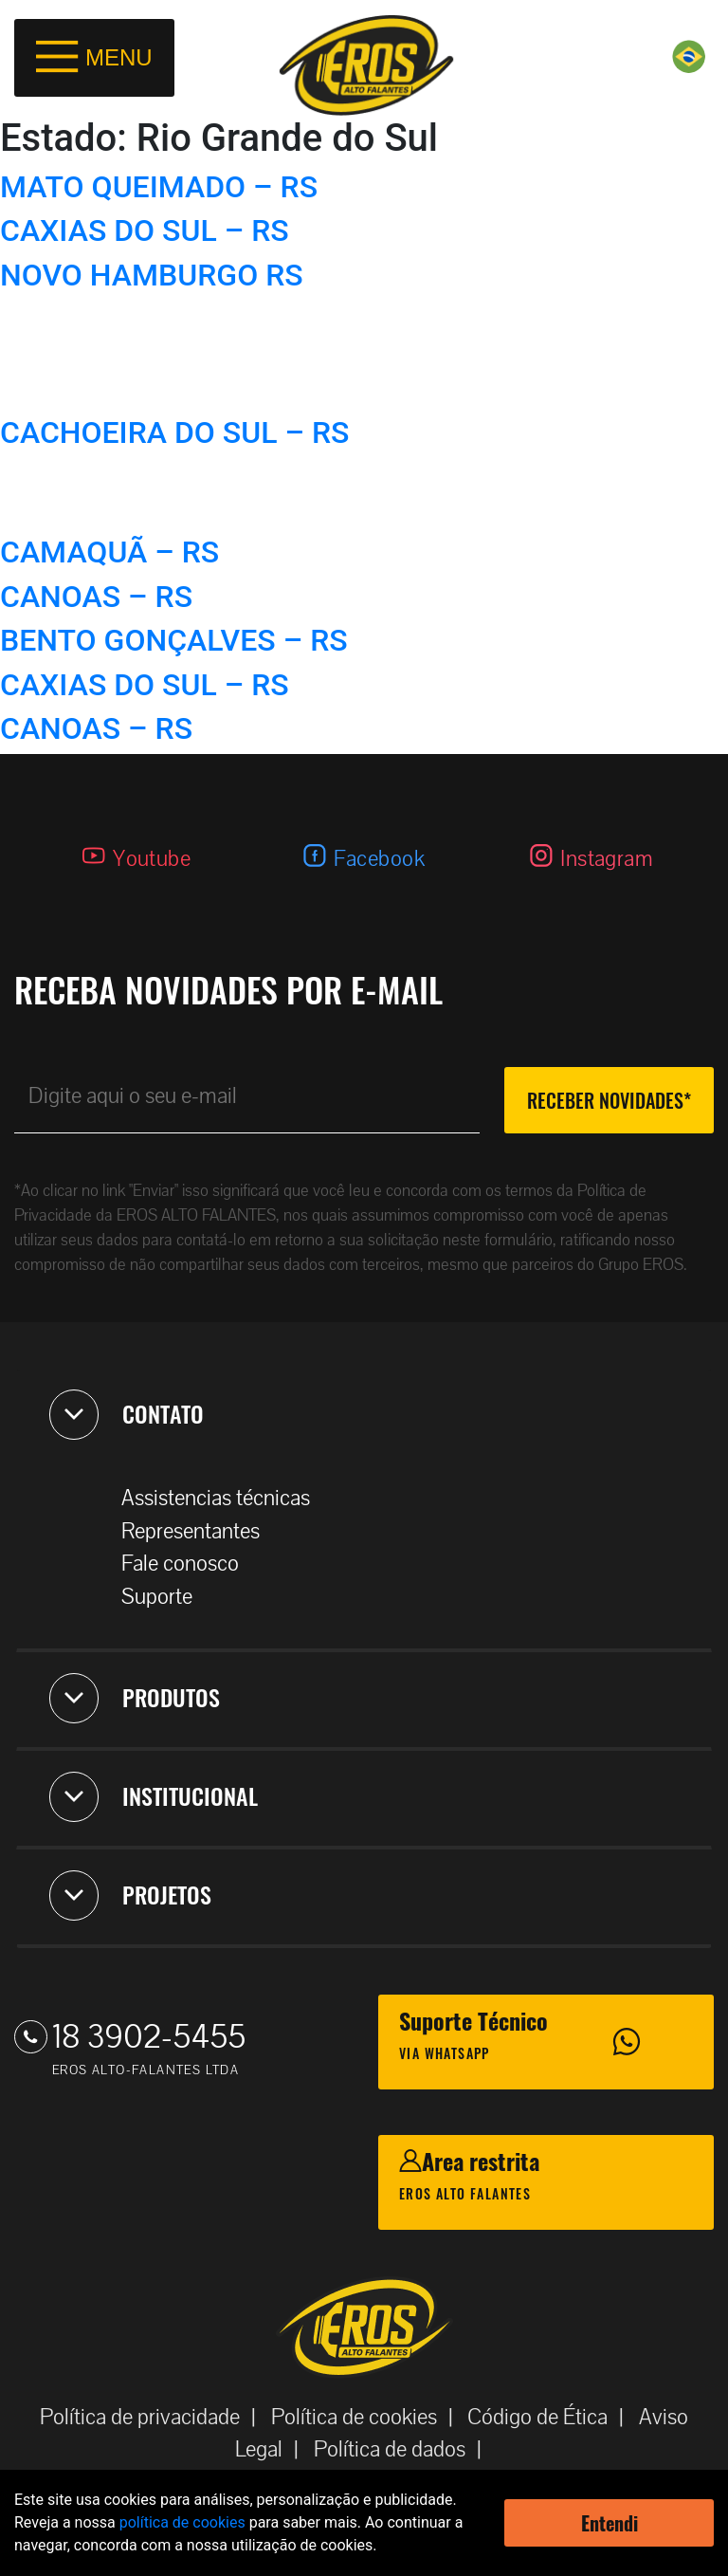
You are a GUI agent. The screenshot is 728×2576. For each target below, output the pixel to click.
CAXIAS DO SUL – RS (144, 230)
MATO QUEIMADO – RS (159, 187)
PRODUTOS (134, 1697)
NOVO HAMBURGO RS (151, 275)
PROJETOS (130, 1895)
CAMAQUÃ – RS (109, 552)
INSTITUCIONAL (153, 1796)
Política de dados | (403, 2449)
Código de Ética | (551, 2417)
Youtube (152, 859)
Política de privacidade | (153, 2417)
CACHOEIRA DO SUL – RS (174, 432)
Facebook (379, 859)
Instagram (606, 859)
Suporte (166, 1596)
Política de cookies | (367, 2417)
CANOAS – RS (96, 597)
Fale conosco (189, 1563)
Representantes (200, 1531)
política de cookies (182, 2522)
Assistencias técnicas (225, 1498)
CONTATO (126, 1414)
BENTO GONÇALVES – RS (174, 640)
